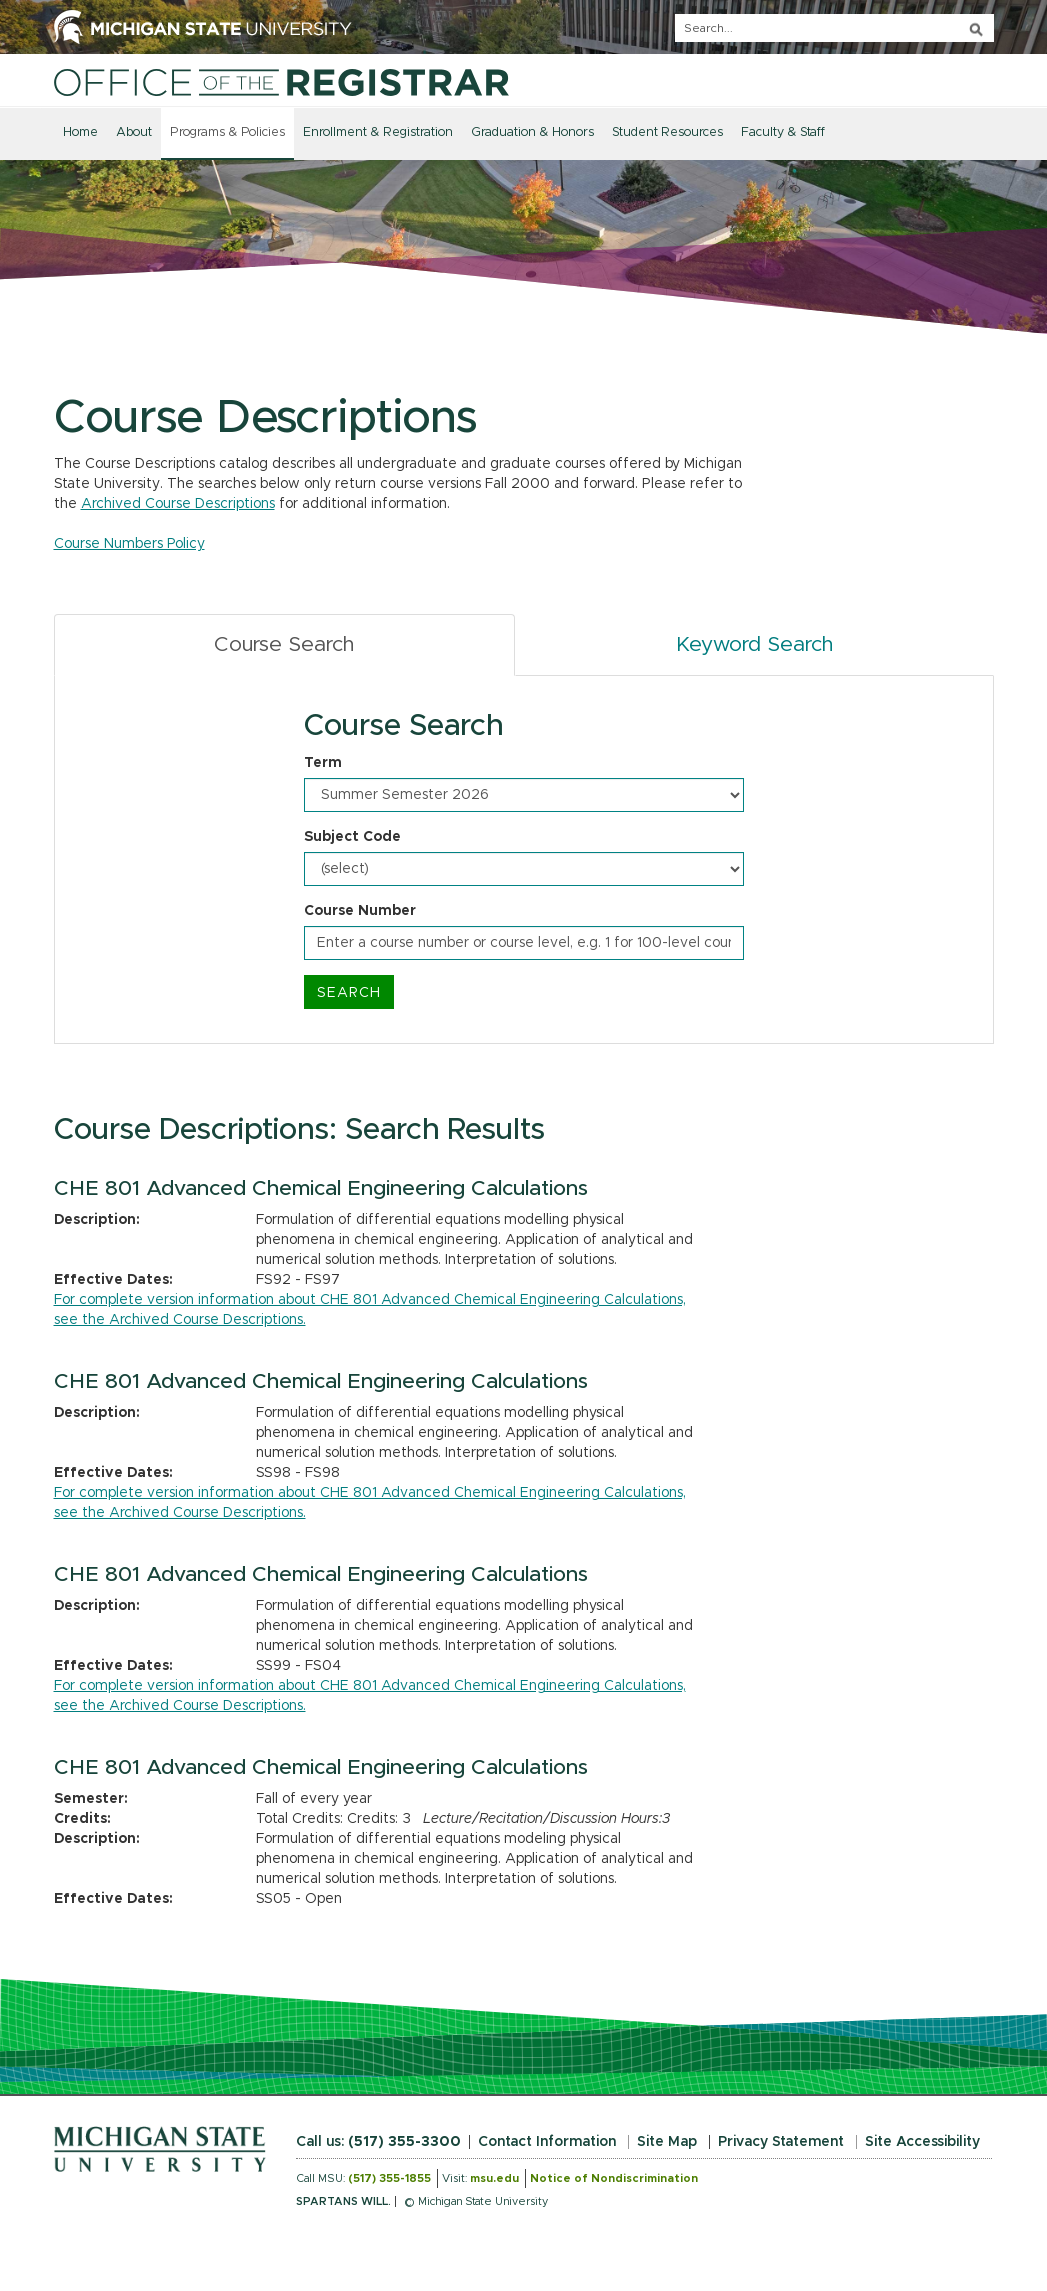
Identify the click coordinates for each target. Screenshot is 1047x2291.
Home (80, 132)
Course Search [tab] (284, 644)
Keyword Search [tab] (754, 644)
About (134, 132)
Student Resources (667, 132)
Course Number (360, 911)
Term (323, 763)
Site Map (667, 2142)
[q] (834, 28)
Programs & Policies (227, 132)
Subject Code (352, 837)
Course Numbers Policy (129, 544)
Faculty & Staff (783, 132)
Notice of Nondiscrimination (614, 2178)
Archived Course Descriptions (178, 504)
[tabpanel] (524, 860)
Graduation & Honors (532, 132)
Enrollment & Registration (378, 132)
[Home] (281, 82)
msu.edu (494, 2178)
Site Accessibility (922, 2142)
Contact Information (547, 2142)
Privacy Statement (781, 2142)
